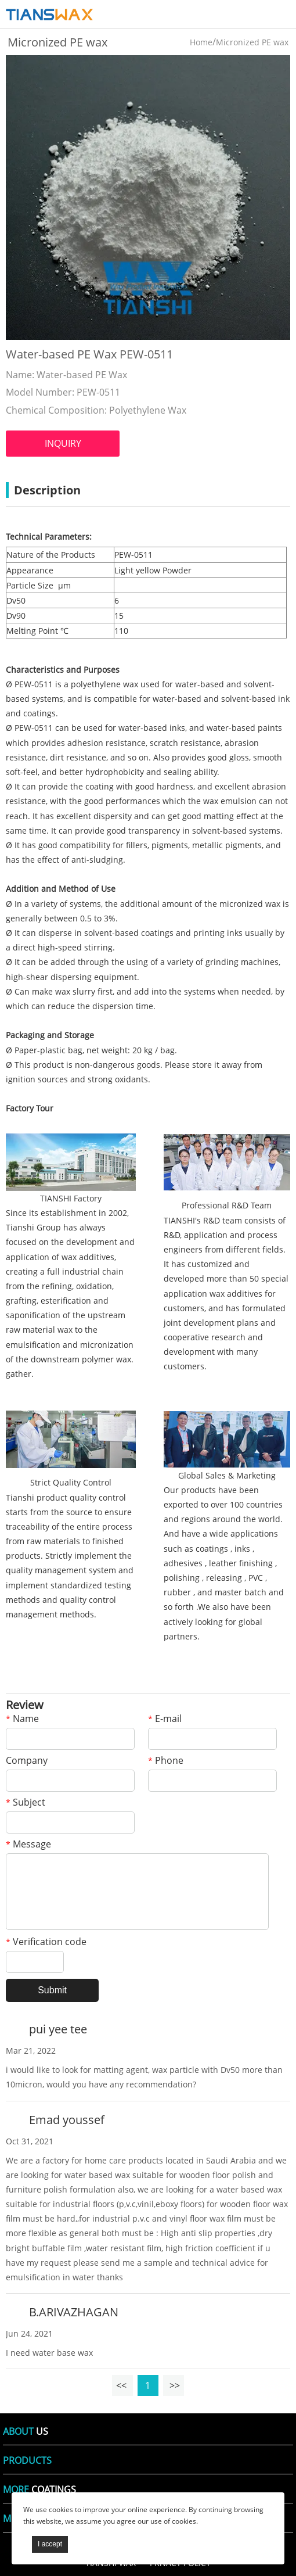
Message (28, 1844)
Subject (25, 1803)
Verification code (46, 1942)
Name (22, 1719)
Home (201, 42)
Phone (165, 1761)
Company (27, 1761)
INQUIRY (63, 443)
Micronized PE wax (252, 42)
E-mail (165, 1719)
